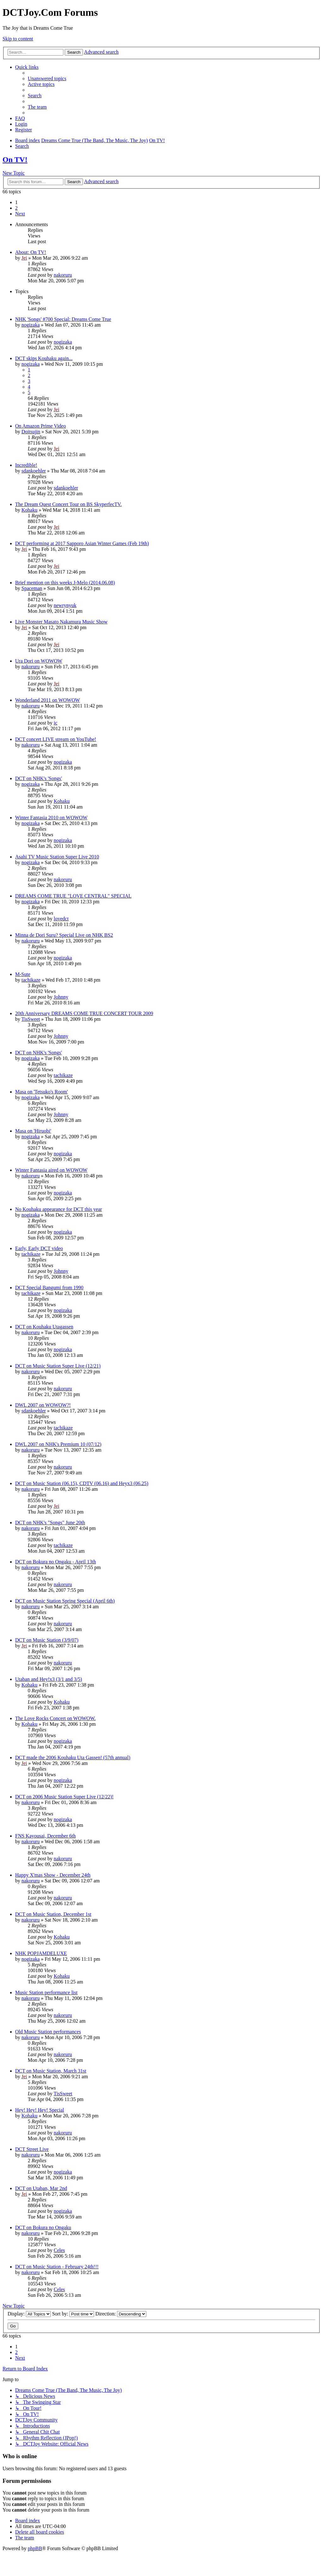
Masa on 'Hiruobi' (33, 1131)
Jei (24, 258)
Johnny (61, 997)
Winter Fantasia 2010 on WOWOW (51, 817)
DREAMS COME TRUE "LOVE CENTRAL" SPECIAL (73, 896)
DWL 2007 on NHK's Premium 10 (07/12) (58, 1444)
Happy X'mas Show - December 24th (53, 1875)
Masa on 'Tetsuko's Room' (41, 1091)
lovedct (61, 918)
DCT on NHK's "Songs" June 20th (50, 1522)
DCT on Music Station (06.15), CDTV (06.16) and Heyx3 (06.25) (81, 1483)
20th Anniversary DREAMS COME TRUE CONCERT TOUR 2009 (84, 1013)
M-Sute (22, 974)
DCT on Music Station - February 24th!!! (57, 2266)
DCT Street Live (32, 2149)
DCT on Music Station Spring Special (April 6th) (65, 1601)
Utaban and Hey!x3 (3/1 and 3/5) (48, 1679)
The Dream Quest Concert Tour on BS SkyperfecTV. (68, 504)
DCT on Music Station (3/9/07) (47, 1640)
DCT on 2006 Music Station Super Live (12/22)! (64, 1796)
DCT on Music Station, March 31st (50, 2070)
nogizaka (30, 325)
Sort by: (73, 2313)
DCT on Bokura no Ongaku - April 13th (55, 1561)
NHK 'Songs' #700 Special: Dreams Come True (63, 319)
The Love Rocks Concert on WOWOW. (55, 1718)
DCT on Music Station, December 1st (53, 1914)
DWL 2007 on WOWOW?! (43, 1405)
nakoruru (63, 275)
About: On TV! (30, 252)
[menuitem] (47, 78)
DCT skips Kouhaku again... (44, 358)
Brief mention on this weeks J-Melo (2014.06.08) (65, 582)
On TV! (15, 159)
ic (55, 722)
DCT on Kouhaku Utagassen (44, 1326)
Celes (59, 2250)
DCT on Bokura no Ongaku (43, 2227)
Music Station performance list (46, 1992)
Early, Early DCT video (39, 1248)
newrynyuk (65, 605)
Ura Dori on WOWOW (38, 661)
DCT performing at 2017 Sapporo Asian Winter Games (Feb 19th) (82, 543)
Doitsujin (30, 431)
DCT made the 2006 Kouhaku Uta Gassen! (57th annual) (72, 1757)
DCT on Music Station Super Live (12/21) (58, 1366)
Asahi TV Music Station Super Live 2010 (57, 856)
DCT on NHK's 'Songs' (38, 778)
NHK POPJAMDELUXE (41, 1953)
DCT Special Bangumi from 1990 (49, 1287)
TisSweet (30, 1019)
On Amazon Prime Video (40, 426)
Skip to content (18, 38)
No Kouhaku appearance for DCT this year (58, 1209)
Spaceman (31, 588)
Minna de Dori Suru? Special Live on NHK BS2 (64, 935)
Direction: (120, 2313)
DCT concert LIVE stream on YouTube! (55, 739)
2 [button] (16, 208)
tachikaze (30, 980)
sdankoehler (33, 470)
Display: (29, 2313)
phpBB (35, 2548)
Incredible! (26, 465)
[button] (20, 213)
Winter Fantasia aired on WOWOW (51, 1170)
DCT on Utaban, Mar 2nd (41, 2188)
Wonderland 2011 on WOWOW (47, 700)
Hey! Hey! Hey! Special (39, 2110)
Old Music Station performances (48, 2031)
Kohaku (29, 510)
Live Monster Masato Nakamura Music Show (61, 621)
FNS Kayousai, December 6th (45, 1836)
